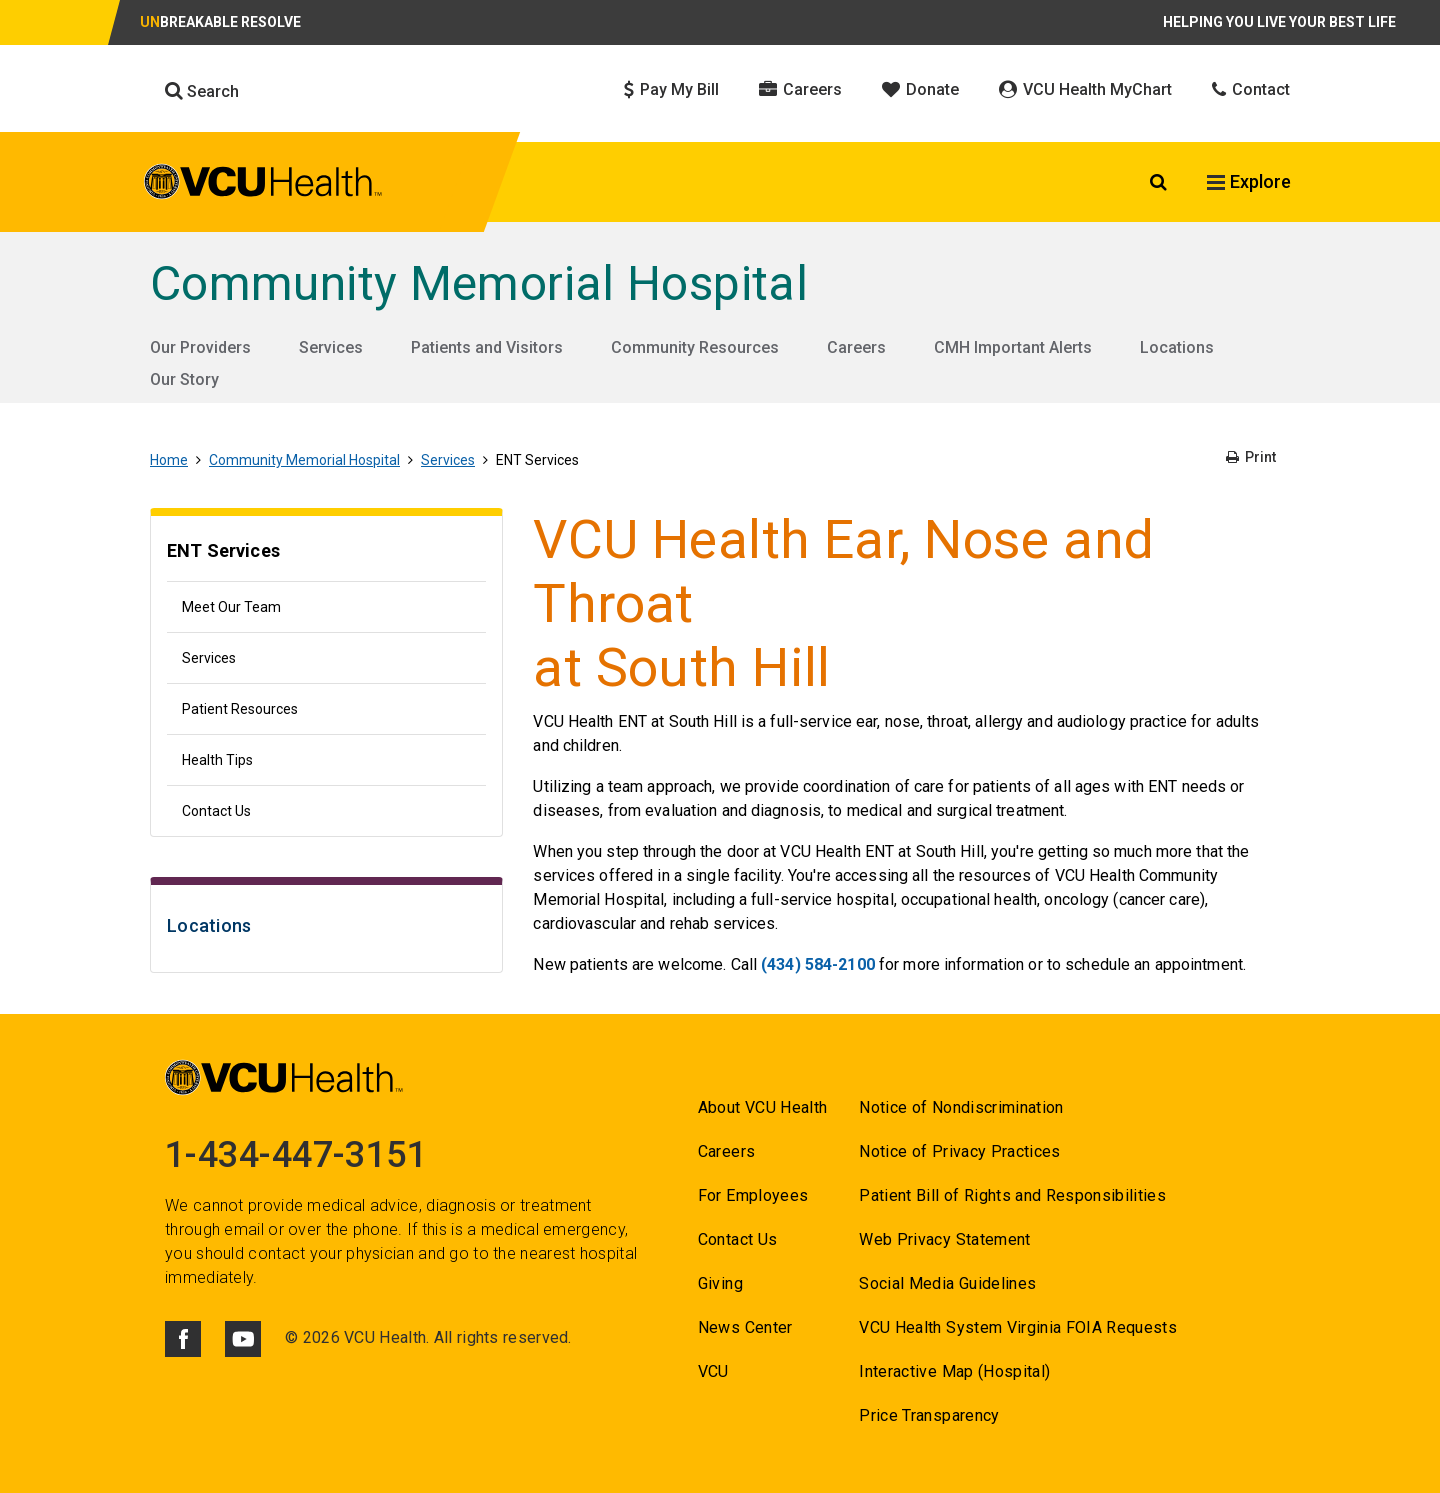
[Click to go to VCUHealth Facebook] (183, 1339)
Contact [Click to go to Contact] (1251, 89)
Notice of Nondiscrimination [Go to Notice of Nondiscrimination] (961, 1107)
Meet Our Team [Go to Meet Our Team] (231, 607)
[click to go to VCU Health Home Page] (263, 185)
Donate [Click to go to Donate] (920, 89)
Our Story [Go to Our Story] (184, 379)
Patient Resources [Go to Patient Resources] (240, 709)
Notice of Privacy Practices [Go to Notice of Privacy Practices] (959, 1151)
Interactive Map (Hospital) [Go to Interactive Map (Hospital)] (954, 1371)
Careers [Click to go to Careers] (800, 89)
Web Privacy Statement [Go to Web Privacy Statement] (944, 1239)
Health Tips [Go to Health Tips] (217, 760)
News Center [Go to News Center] (745, 1327)
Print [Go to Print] (1251, 457)
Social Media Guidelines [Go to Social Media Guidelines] (947, 1283)
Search (202, 91)
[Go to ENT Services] (326, 553)
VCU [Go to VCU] (713, 1371)
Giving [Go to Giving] (720, 1283)
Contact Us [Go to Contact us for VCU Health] (737, 1239)
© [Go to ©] (291, 1337)
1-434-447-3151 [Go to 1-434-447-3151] (296, 1155)
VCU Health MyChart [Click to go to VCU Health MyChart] (1085, 89)
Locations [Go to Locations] (1177, 347)
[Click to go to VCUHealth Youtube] (243, 1339)
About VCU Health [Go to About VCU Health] (762, 1107)
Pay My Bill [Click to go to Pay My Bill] (671, 89)
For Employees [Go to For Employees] (753, 1195)
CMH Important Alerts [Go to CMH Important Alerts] (1013, 347)
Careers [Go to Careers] (856, 347)
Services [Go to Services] (331, 347)
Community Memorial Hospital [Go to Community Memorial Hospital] (479, 283)
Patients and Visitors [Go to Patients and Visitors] (487, 347)
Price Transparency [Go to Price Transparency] (929, 1415)
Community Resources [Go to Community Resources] (695, 347)
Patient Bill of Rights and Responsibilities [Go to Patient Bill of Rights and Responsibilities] (1012, 1195)
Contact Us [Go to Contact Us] (216, 811)
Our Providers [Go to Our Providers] (200, 347)
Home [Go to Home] (169, 460)
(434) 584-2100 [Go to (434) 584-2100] (818, 964)
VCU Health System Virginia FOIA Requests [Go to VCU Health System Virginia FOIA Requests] (1018, 1327)
